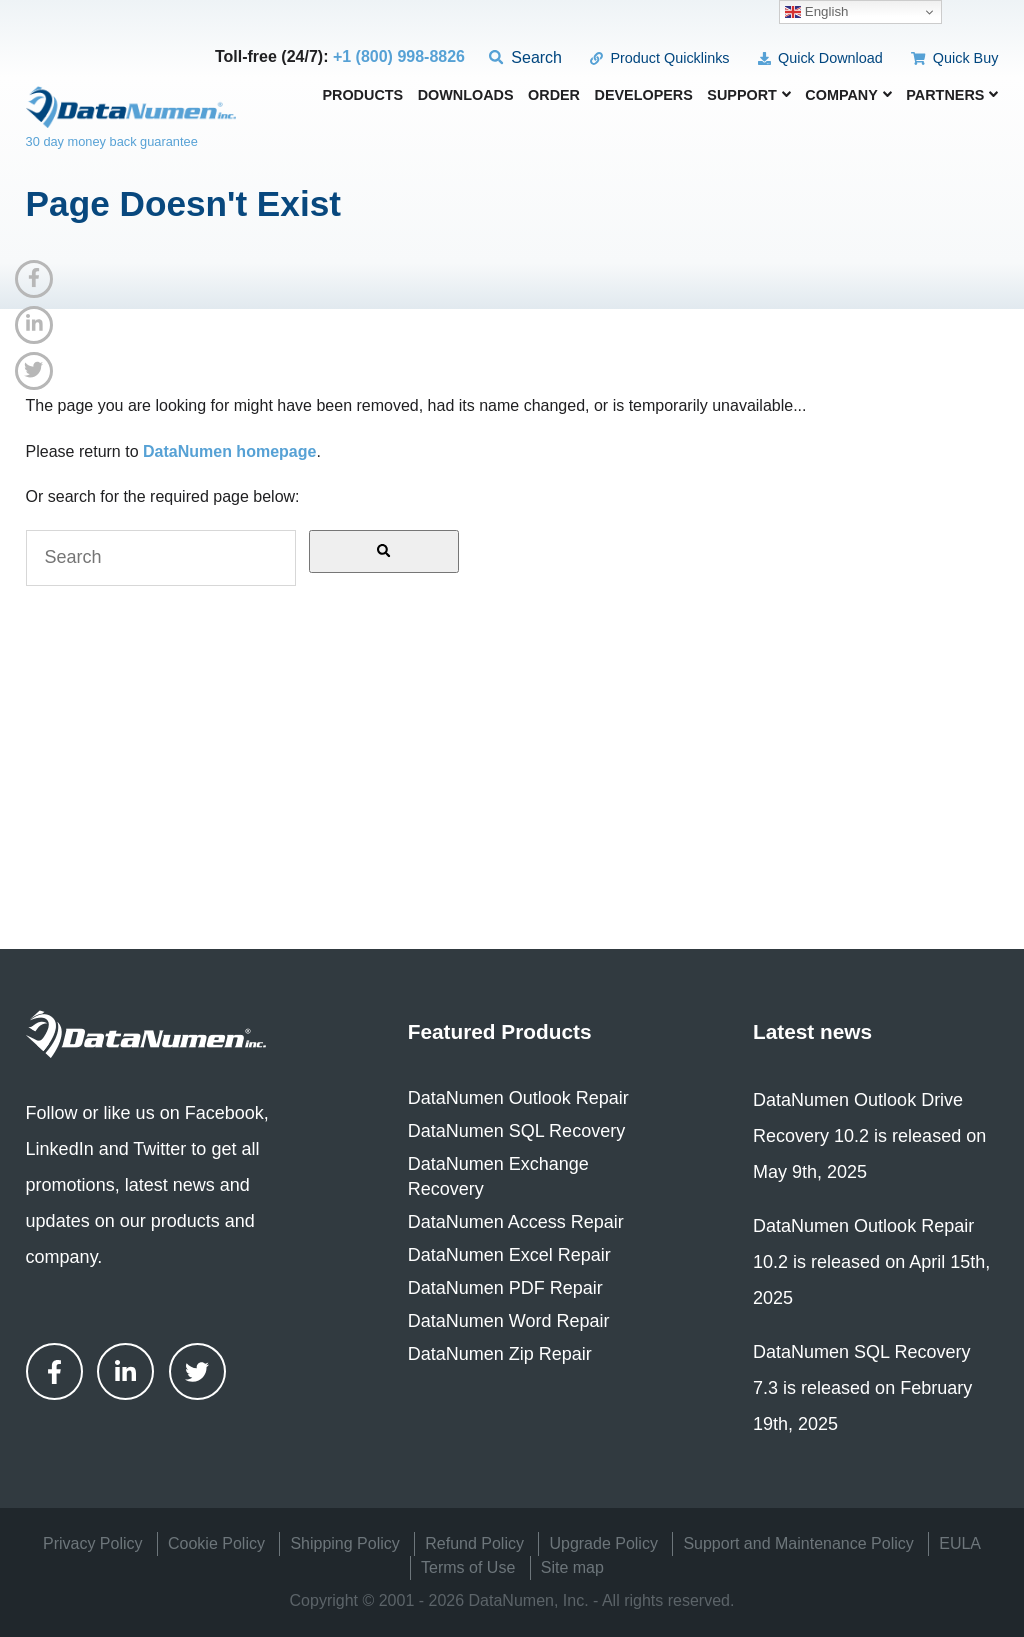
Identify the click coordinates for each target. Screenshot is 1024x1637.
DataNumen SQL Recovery (516, 1131)
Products (362, 95)
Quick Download (820, 58)
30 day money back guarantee (112, 141)
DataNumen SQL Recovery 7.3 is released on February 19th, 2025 (862, 1388)
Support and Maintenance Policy (798, 1543)
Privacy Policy (93, 1543)
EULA (960, 1543)
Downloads (466, 95)
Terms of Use (468, 1567)
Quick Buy (954, 58)
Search (525, 57)
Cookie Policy (216, 1543)
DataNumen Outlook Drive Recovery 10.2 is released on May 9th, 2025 (869, 1136)
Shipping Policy (344, 1543)
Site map (572, 1567)
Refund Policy (474, 1543)
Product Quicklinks (659, 58)
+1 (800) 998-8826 (399, 56)
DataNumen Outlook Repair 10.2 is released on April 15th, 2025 (871, 1262)
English (816, 12)
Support (749, 95)
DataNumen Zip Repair (500, 1354)
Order (554, 95)
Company (848, 95)
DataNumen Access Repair (516, 1222)
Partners (952, 95)
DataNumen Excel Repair (509, 1255)
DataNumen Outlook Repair (518, 1098)
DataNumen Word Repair (509, 1321)
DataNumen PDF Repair (505, 1288)
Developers (643, 95)
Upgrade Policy (603, 1543)
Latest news (812, 1031)
